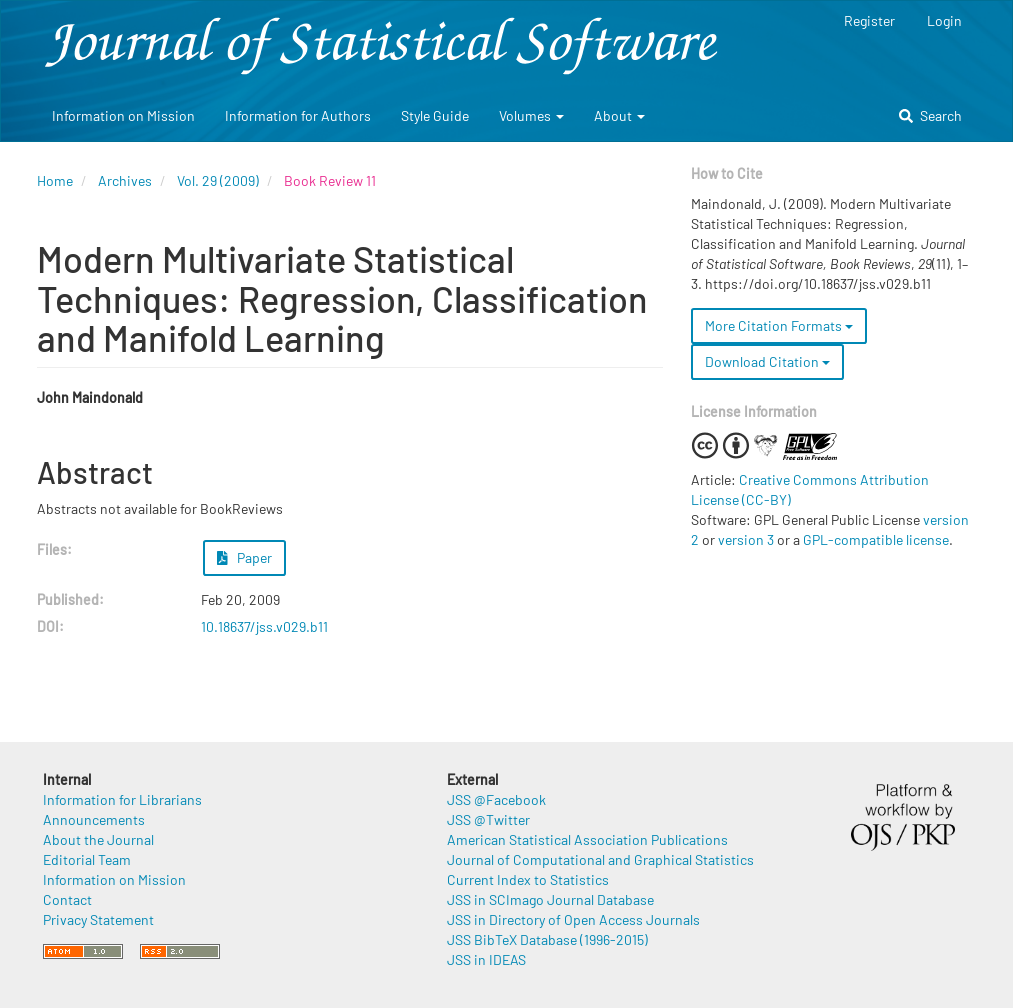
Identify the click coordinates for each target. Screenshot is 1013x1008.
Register (869, 20)
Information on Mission (123, 115)
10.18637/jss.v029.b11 (264, 626)
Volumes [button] (531, 115)
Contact (67, 899)
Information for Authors (298, 115)
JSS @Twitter (488, 819)
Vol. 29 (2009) (218, 180)
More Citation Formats (779, 325)
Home (55, 180)
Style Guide (435, 115)
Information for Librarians (122, 799)
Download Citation (767, 361)
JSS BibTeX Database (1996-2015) (547, 939)
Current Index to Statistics (528, 879)
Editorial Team (87, 859)
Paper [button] (245, 557)
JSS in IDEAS (486, 959)
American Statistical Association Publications (587, 839)
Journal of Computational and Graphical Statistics (600, 859)
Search (930, 115)
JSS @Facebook (496, 799)
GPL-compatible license (876, 539)
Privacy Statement (98, 919)
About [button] (619, 115)
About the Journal (98, 839)
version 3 (746, 539)
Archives (125, 180)
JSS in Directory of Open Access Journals (573, 919)
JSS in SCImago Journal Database (550, 899)
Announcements (94, 819)
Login (944, 20)
